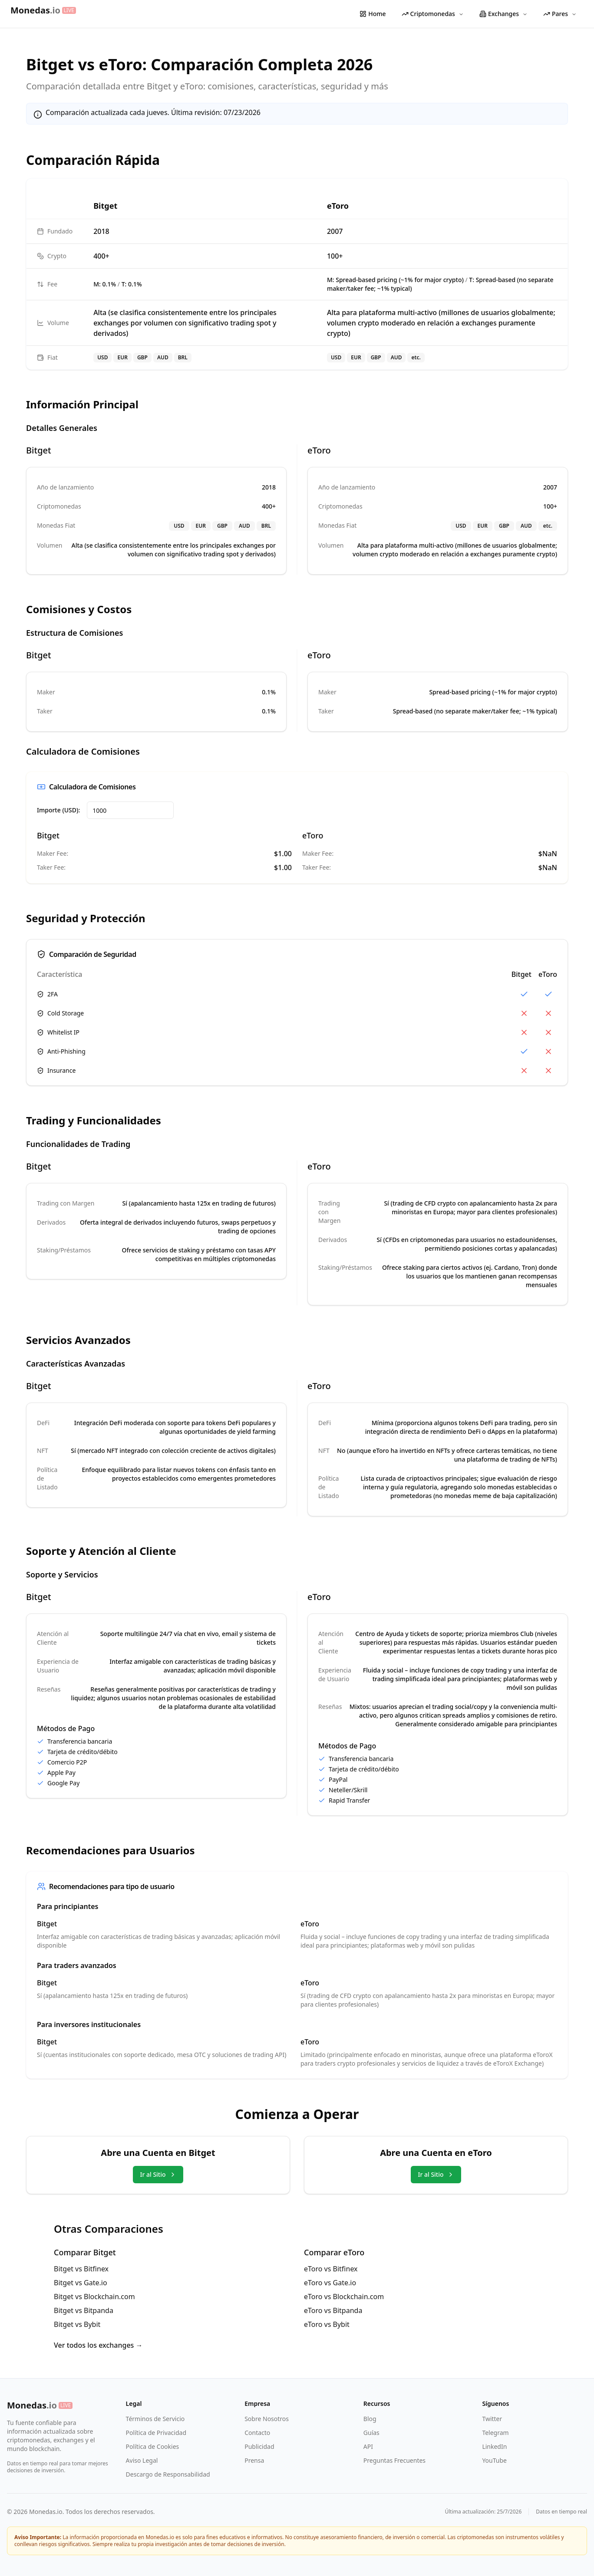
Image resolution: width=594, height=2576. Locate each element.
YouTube (494, 2460)
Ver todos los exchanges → (98, 2345)
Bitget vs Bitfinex (81, 2269)
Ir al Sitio (158, 2174)
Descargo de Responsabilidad (168, 2474)
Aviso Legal (142, 2460)
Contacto (257, 2432)
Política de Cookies (152, 2446)
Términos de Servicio (155, 2419)
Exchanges (503, 14)
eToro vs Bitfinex (331, 2269)
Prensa (254, 2460)
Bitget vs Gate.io (80, 2282)
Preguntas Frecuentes (394, 2460)
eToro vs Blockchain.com (344, 2296)
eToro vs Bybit (327, 2324)
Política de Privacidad (156, 2432)
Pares (560, 14)
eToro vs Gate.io (330, 2282)
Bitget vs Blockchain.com (94, 2296)
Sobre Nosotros (266, 2419)
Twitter (492, 2419)
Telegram (495, 2432)
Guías (371, 2432)
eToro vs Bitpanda (333, 2310)
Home (373, 14)
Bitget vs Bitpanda (83, 2310)
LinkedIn (494, 2446)
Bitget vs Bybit (77, 2324)
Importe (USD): (58, 810)
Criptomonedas (433, 14)
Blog (369, 2419)
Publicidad (259, 2446)
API (368, 2446)
